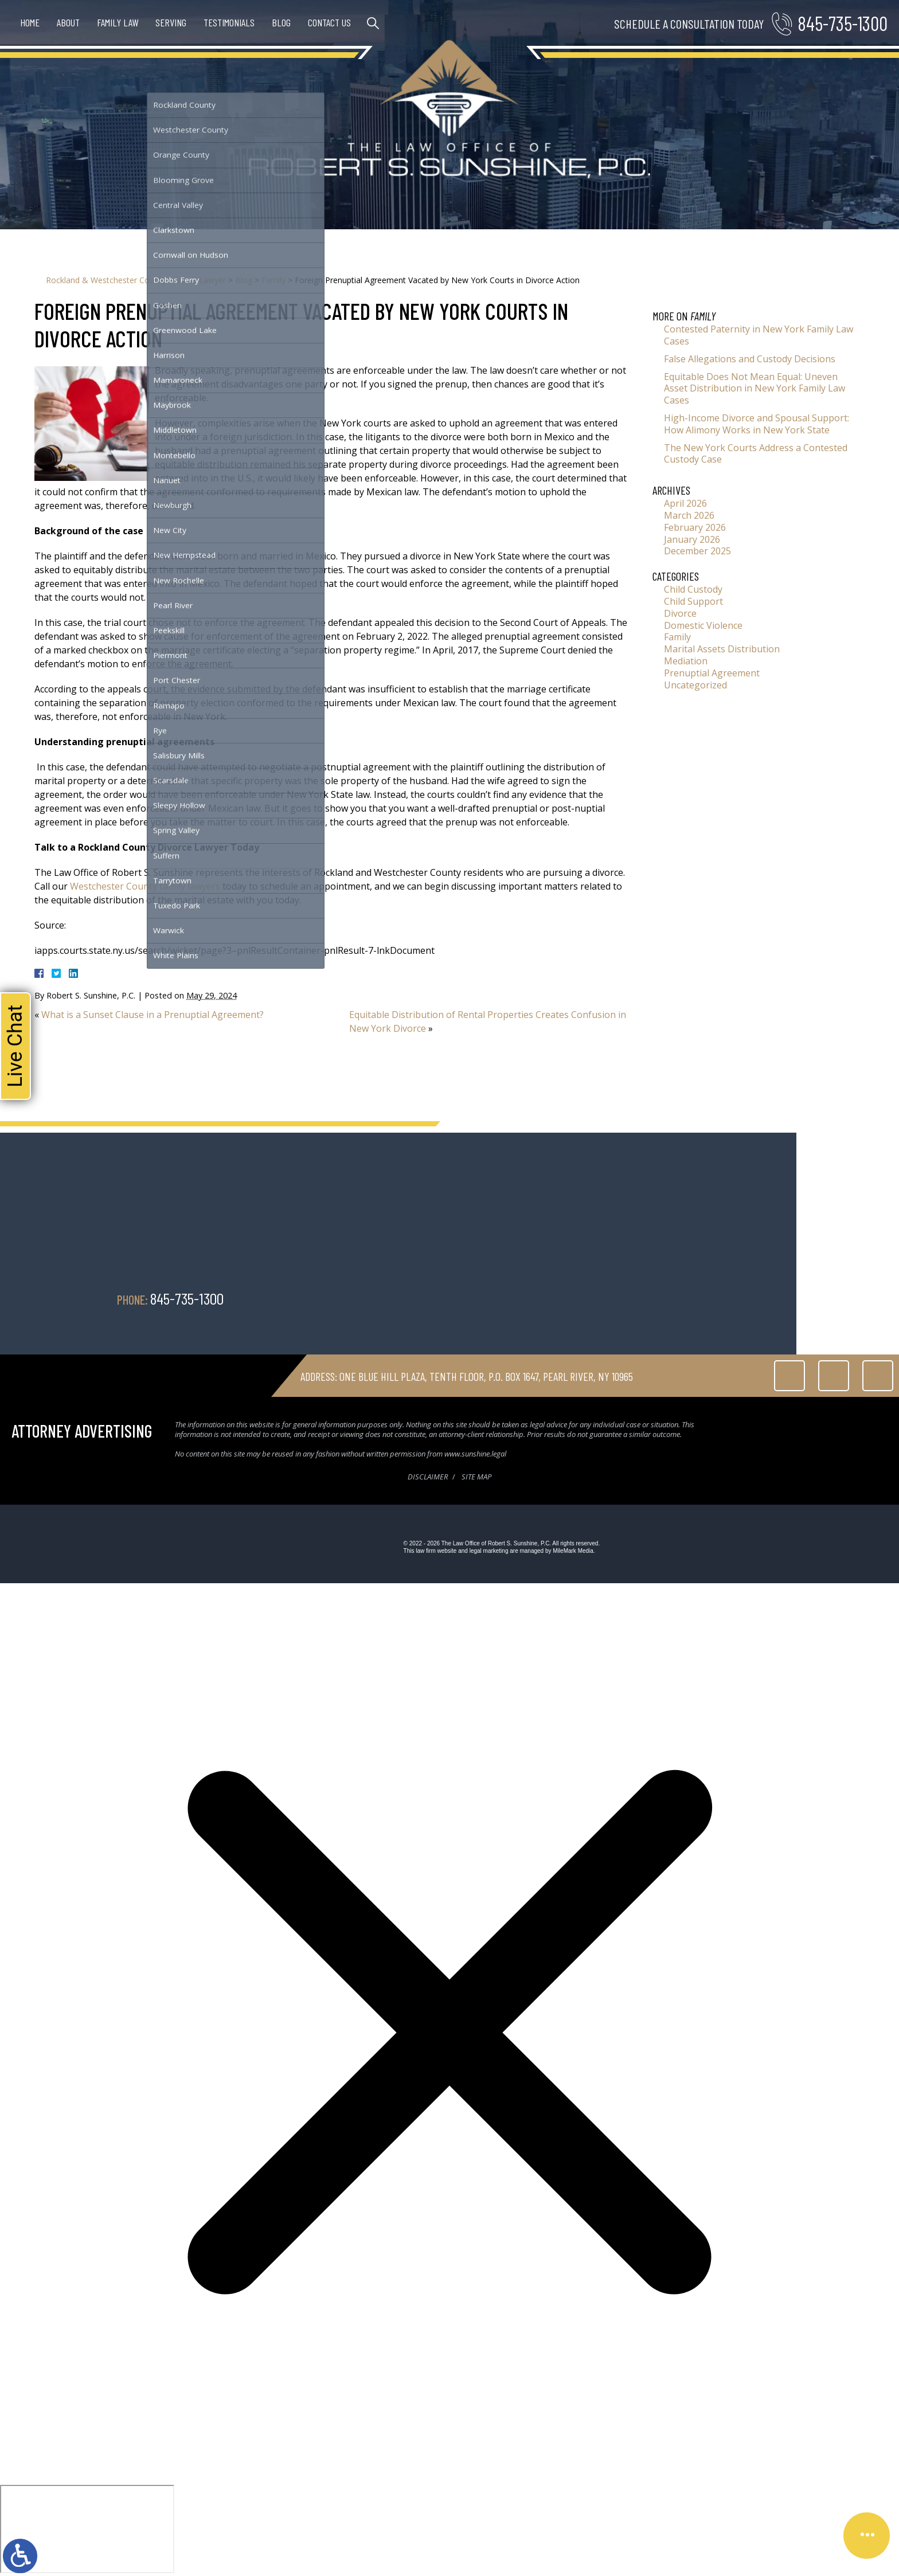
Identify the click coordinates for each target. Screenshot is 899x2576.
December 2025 (697, 551)
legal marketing (489, 1551)
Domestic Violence (703, 625)
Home (30, 22)
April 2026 (685, 503)
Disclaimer (428, 1476)
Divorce (680, 613)
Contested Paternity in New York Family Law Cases (758, 335)
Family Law (117, 22)
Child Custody (693, 589)
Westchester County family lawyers (145, 886)
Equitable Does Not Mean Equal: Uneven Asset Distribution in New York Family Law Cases (754, 388)
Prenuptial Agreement (712, 673)
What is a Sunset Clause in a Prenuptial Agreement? (152, 1014)
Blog (281, 22)
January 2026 (692, 539)
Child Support (693, 601)
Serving (170, 22)
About (68, 22)
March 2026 (689, 515)
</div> (87, 2529)
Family (273, 280)
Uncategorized (695, 685)
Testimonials (229, 22)
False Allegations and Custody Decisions (749, 359)
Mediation (686, 661)
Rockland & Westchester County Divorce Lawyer (136, 280)
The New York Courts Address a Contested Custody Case (755, 453)
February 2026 (695, 527)
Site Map (476, 1476)
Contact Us (329, 22)
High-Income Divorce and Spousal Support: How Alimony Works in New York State (756, 424)
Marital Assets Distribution (722, 649)
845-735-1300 (843, 23)
